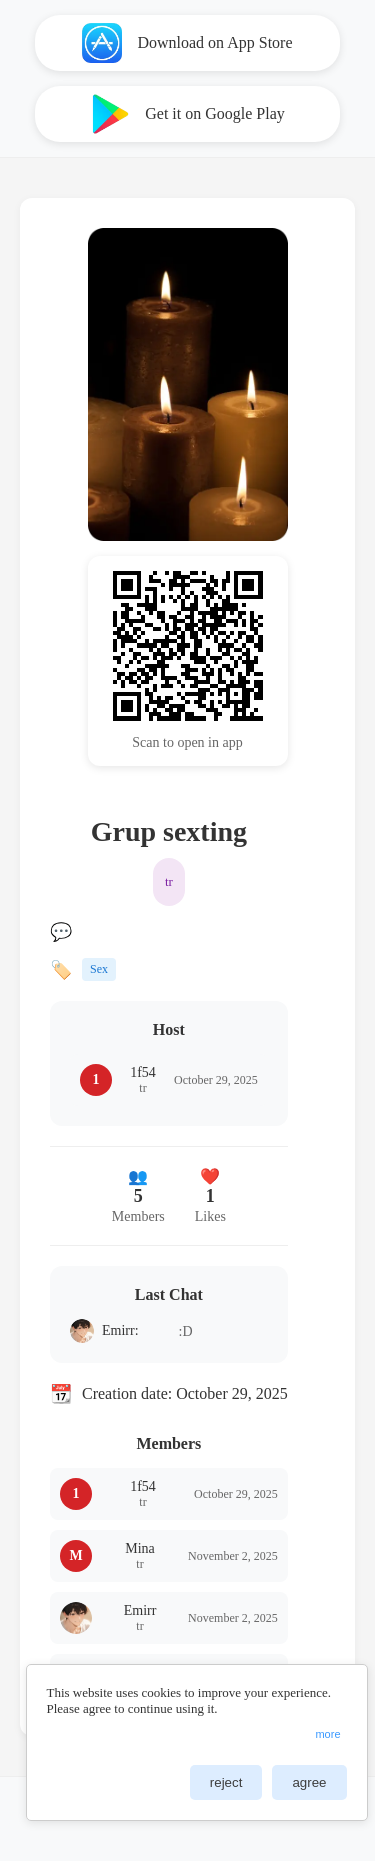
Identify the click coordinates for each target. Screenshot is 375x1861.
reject (226, 1782)
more (327, 1734)
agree (309, 1782)
